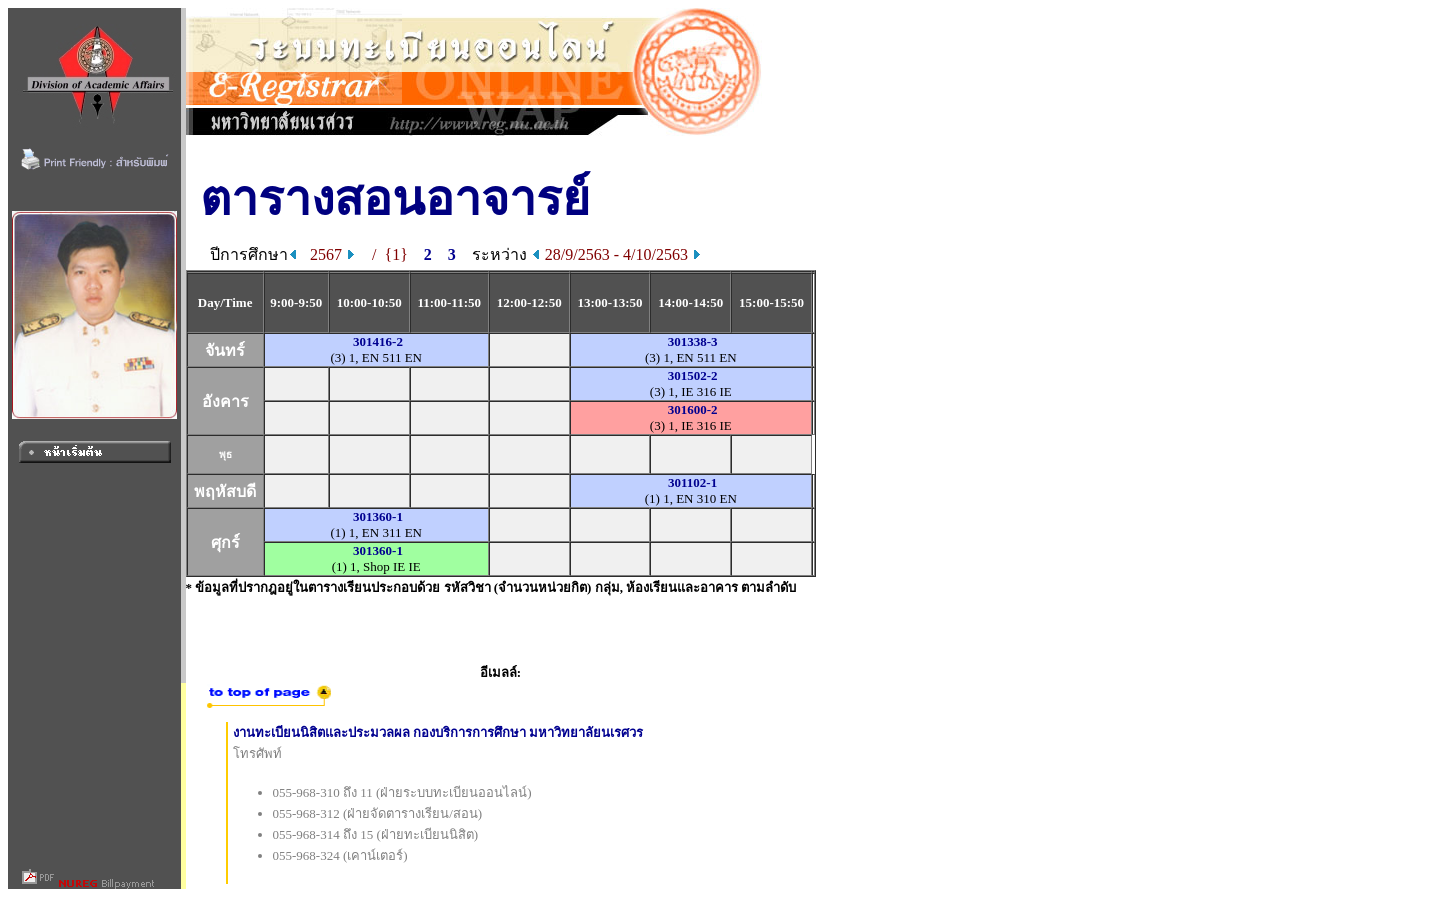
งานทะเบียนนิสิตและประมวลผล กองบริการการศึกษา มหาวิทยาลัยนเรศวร (438, 732)
